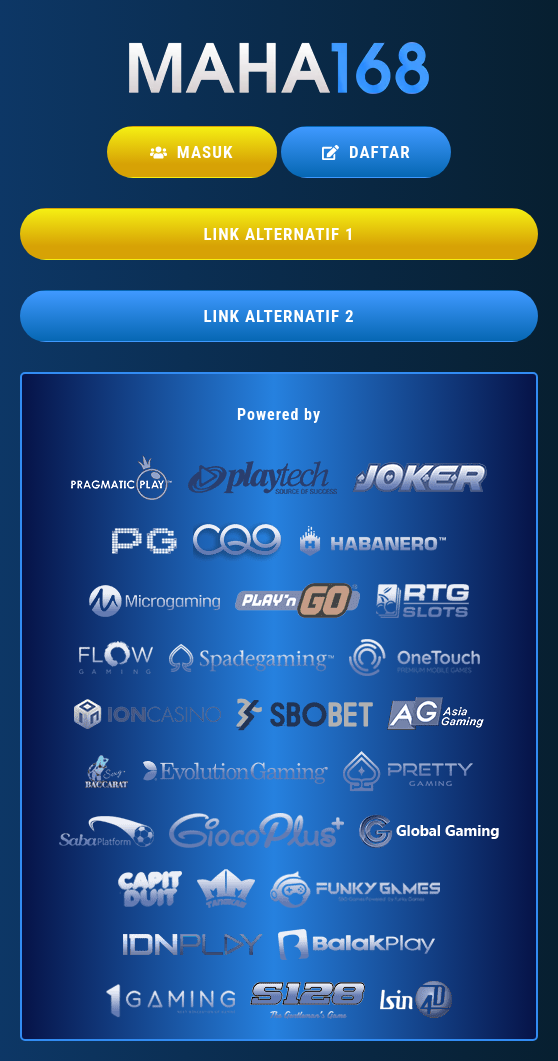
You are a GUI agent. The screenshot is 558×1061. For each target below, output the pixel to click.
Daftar (366, 152)
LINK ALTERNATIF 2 (278, 316)
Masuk (191, 152)
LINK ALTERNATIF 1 (278, 234)
